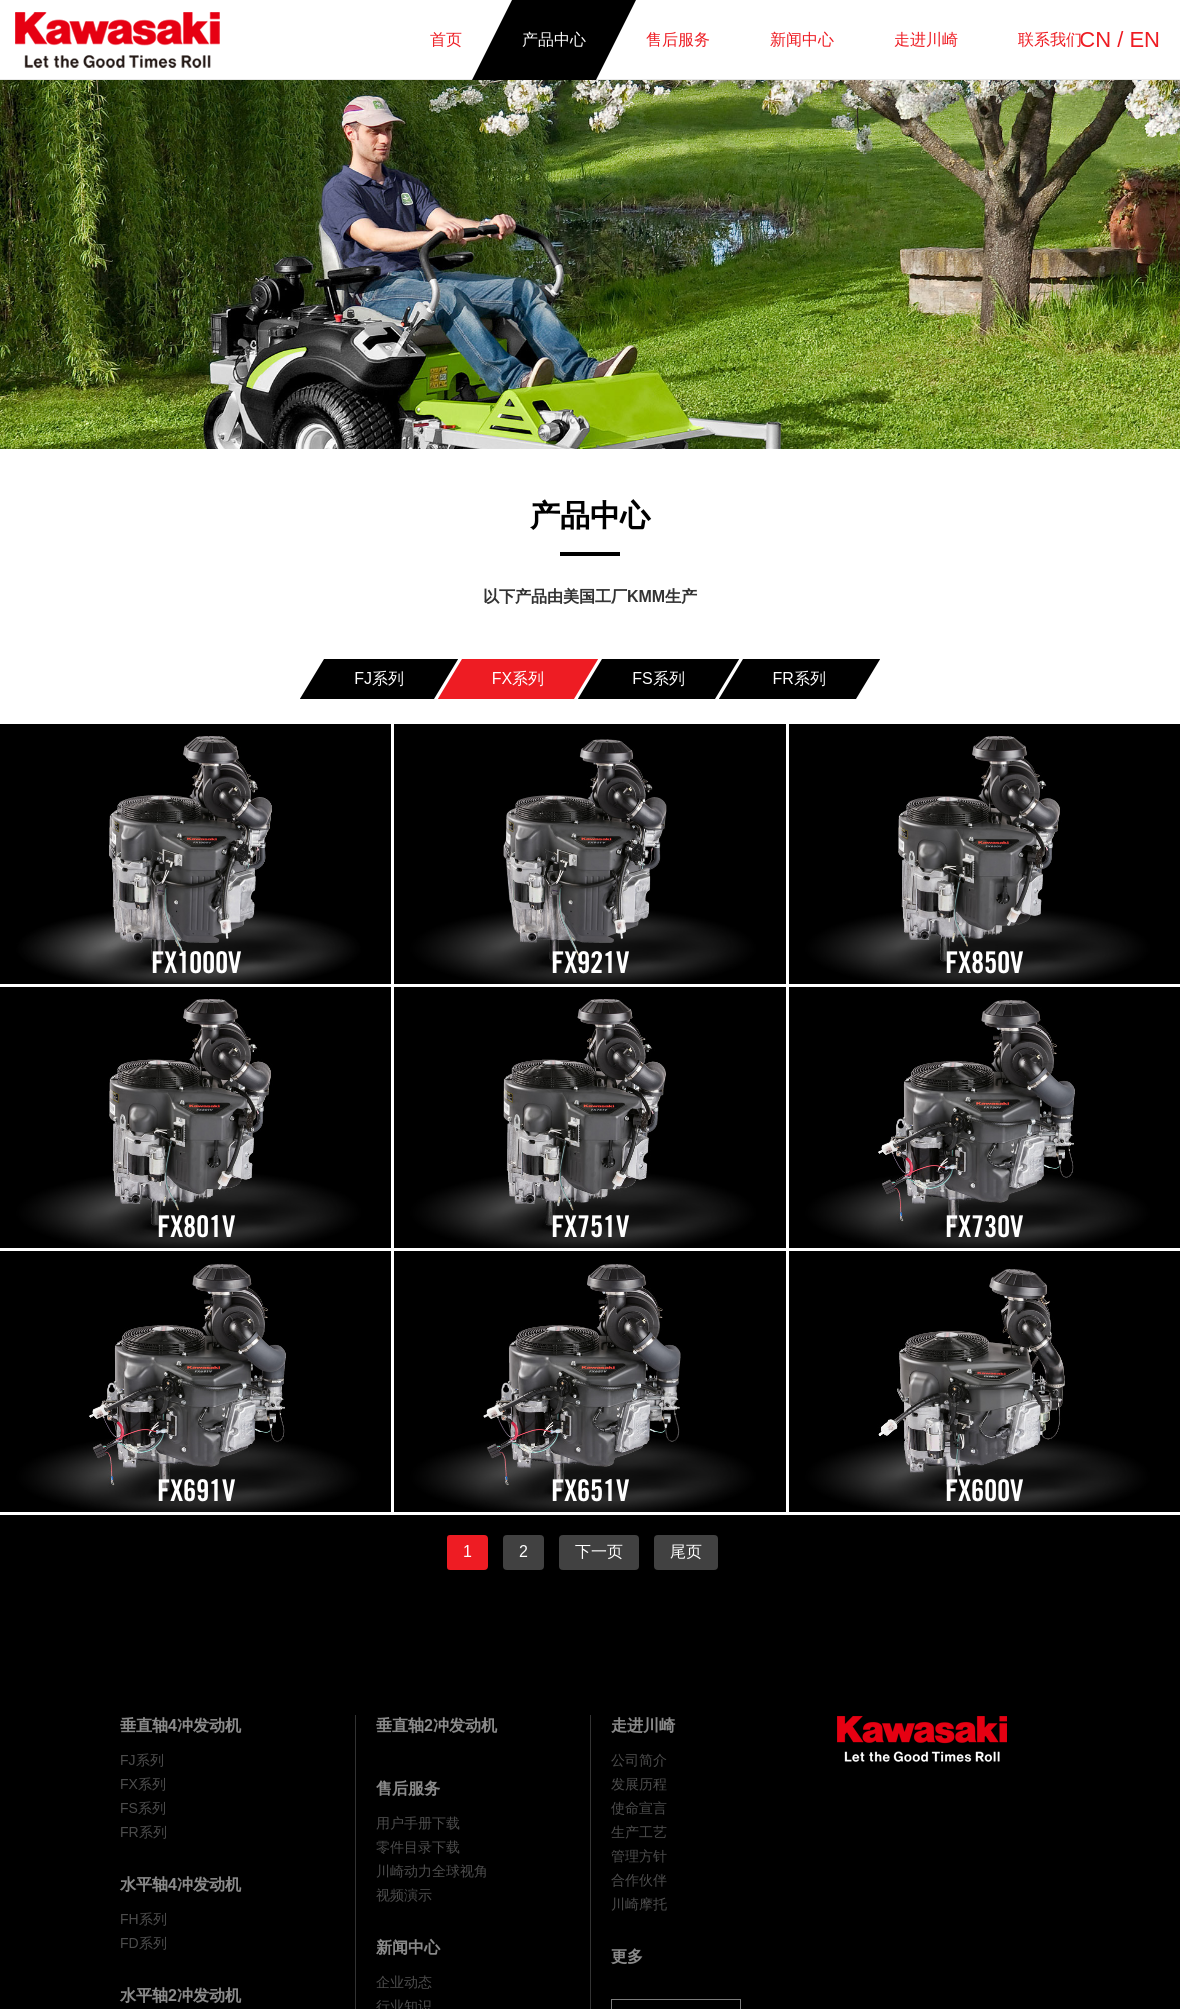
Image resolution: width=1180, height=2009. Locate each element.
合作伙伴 (639, 1880)
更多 (627, 1956)
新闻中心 (408, 1947)
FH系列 (143, 1919)
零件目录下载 (418, 1847)
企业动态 (404, 1982)
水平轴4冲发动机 (180, 1884)
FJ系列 (142, 1760)
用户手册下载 (418, 1823)
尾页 (686, 1551)
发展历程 (639, 1784)
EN (1144, 39)
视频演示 (404, 1895)
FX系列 (143, 1784)
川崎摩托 (639, 1904)
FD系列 (143, 1943)
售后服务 (408, 1788)
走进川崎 (643, 1725)
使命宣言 (639, 1808)
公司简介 (639, 1760)
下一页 (599, 1551)
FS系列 (143, 1808)
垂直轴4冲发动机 (180, 1725)
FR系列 (143, 1832)
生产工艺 (639, 1832)
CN (1095, 39)
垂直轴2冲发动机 (436, 1725)
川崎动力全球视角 (432, 1871)
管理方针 (639, 1856)
